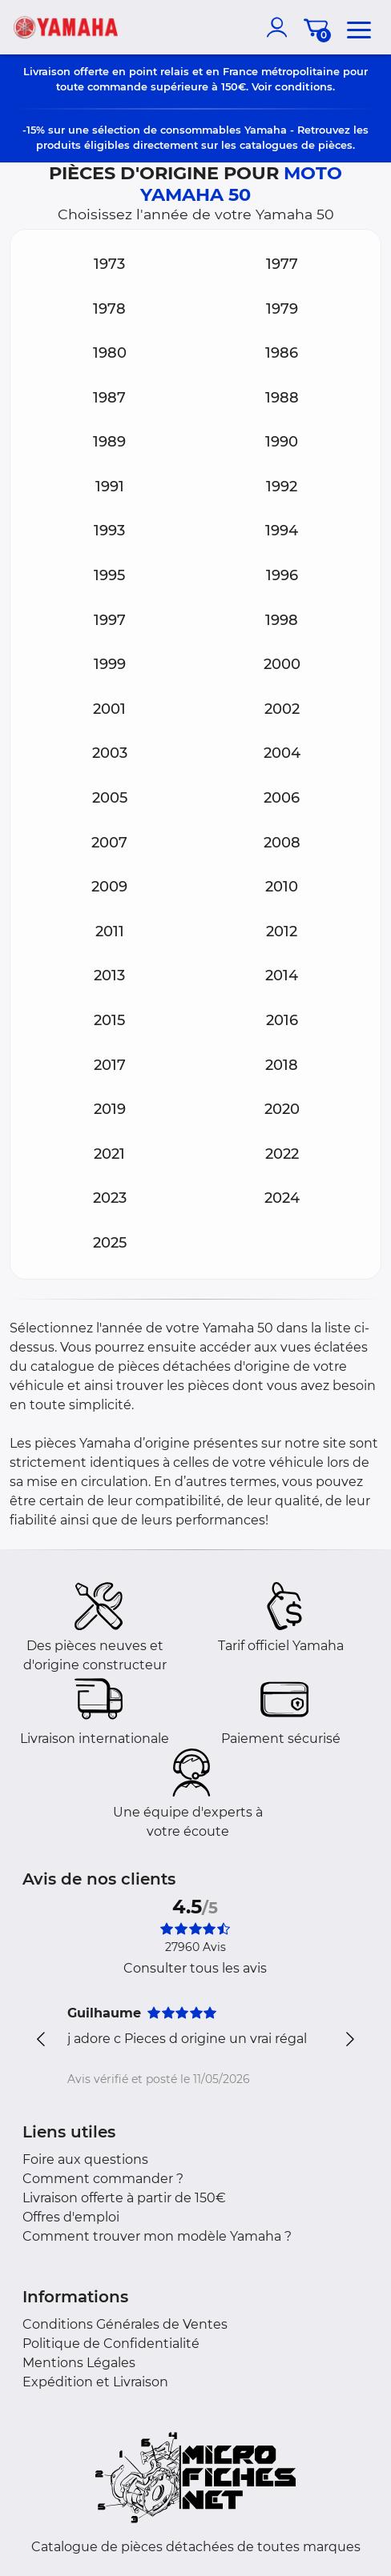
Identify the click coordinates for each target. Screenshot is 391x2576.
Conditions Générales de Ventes (125, 2324)
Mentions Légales (78, 2362)
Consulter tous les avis (195, 1968)
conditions (304, 86)
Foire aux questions (85, 2159)
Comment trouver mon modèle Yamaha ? (157, 2236)
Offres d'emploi (70, 2217)
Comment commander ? (102, 2178)
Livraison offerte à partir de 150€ (124, 2197)
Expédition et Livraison (95, 2382)
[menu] (359, 27)
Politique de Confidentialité (111, 2343)
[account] (280, 27)
